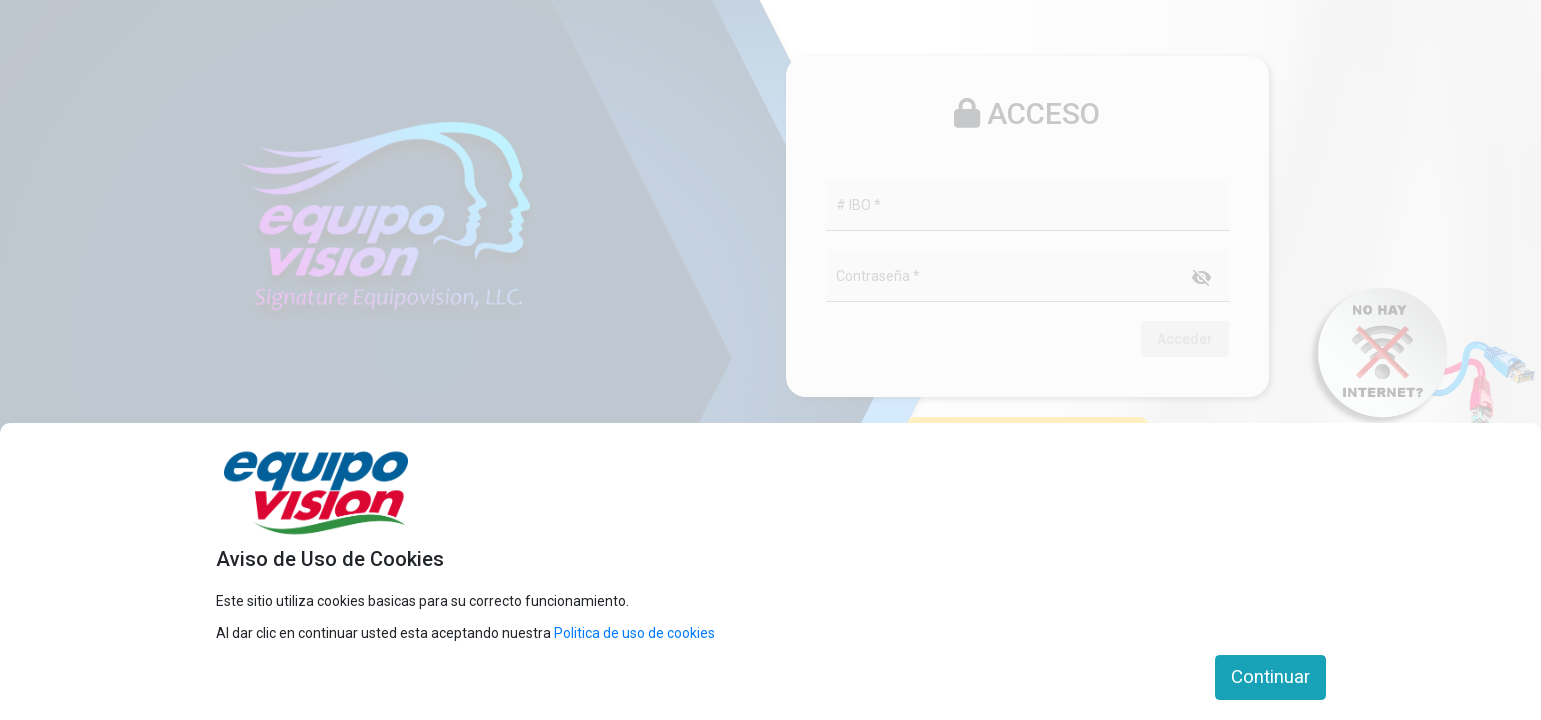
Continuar (1270, 677)
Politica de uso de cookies (634, 633)
